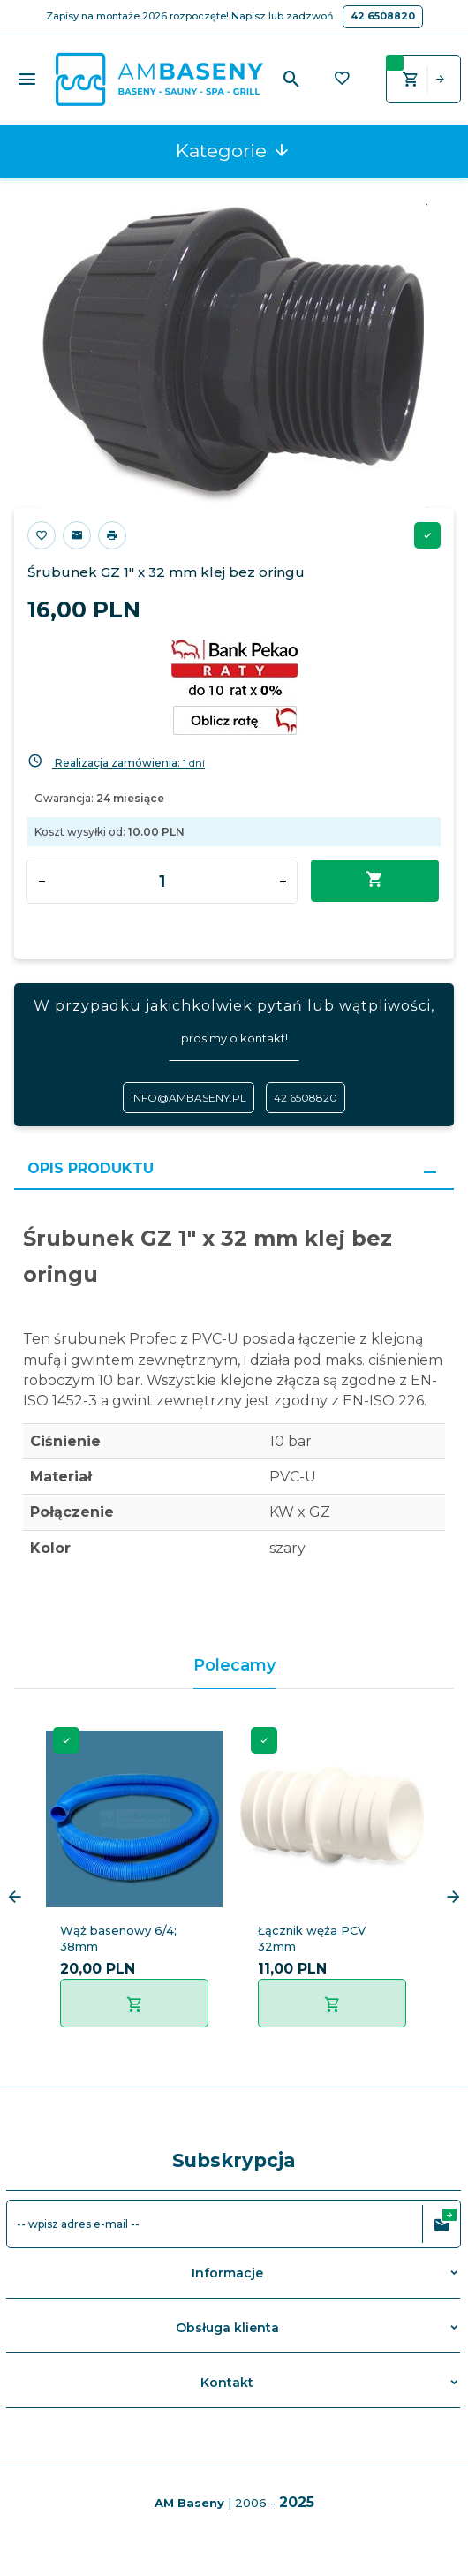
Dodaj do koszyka (375, 880)
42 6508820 (383, 16)
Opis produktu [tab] (90, 1168)
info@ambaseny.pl (188, 1097)
